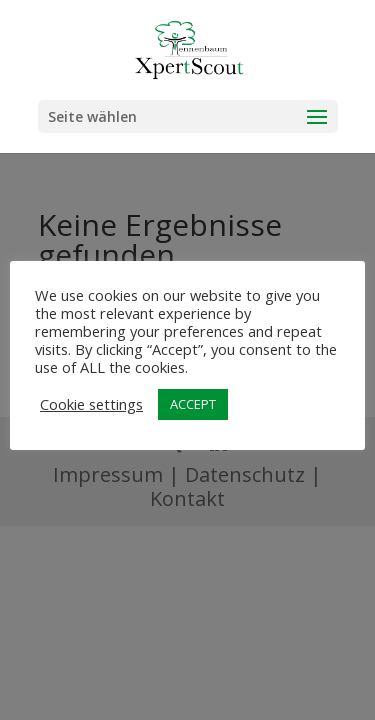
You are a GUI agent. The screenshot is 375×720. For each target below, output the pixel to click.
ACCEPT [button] (193, 404)
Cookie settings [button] (91, 404)
